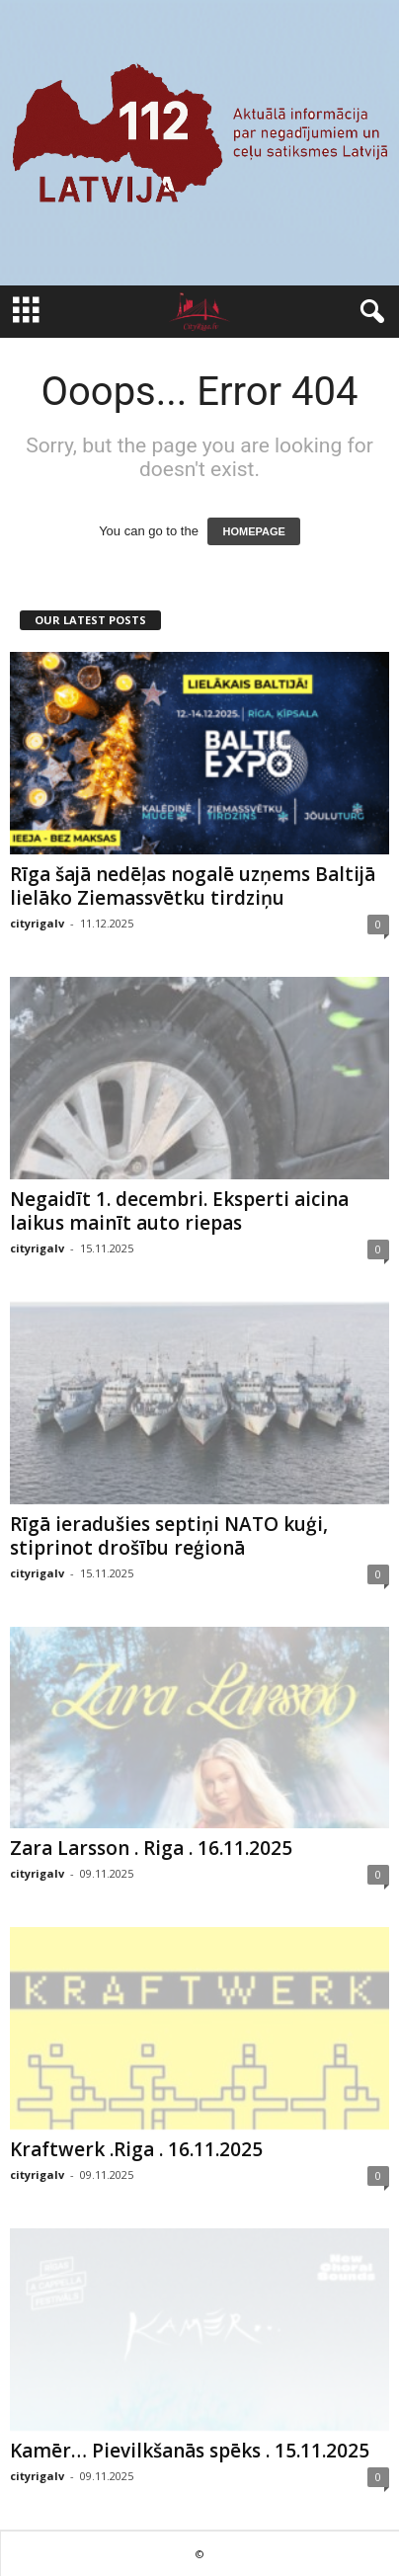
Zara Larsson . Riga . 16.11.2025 (151, 1848)
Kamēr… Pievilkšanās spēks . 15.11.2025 (189, 2450)
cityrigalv (37, 923)
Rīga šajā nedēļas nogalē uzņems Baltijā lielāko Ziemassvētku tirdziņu (192, 886)
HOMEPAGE (253, 531)
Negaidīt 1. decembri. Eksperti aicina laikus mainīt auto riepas (179, 1211)
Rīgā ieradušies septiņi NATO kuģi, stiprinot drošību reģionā (169, 1536)
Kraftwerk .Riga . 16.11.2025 (136, 2149)
